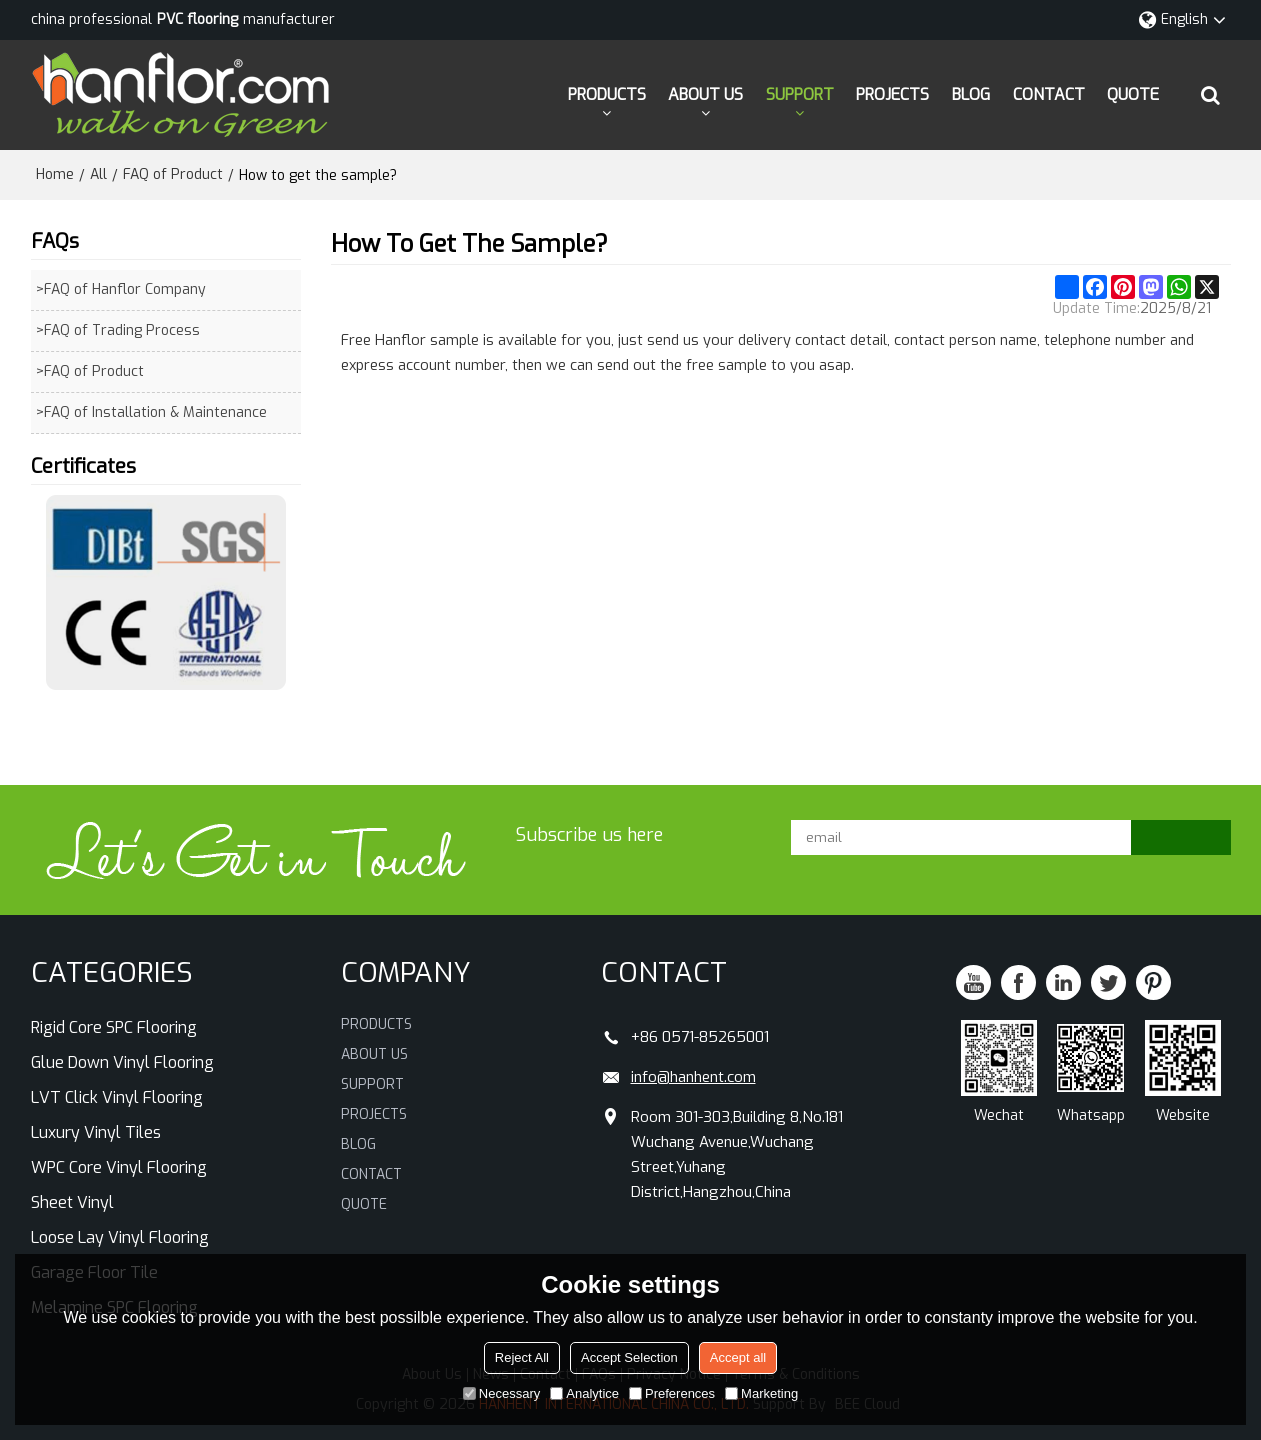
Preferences (672, 1393)
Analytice (584, 1393)
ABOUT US (705, 94)
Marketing (761, 1393)
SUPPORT (800, 94)
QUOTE (1133, 94)
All (98, 174)
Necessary (501, 1393)
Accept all (738, 1357)
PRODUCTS (607, 94)
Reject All (522, 1357)
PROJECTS (892, 94)
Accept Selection (629, 1357)
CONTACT (1049, 94)
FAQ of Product (173, 174)
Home (55, 174)
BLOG (971, 94)
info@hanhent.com (693, 1077)
